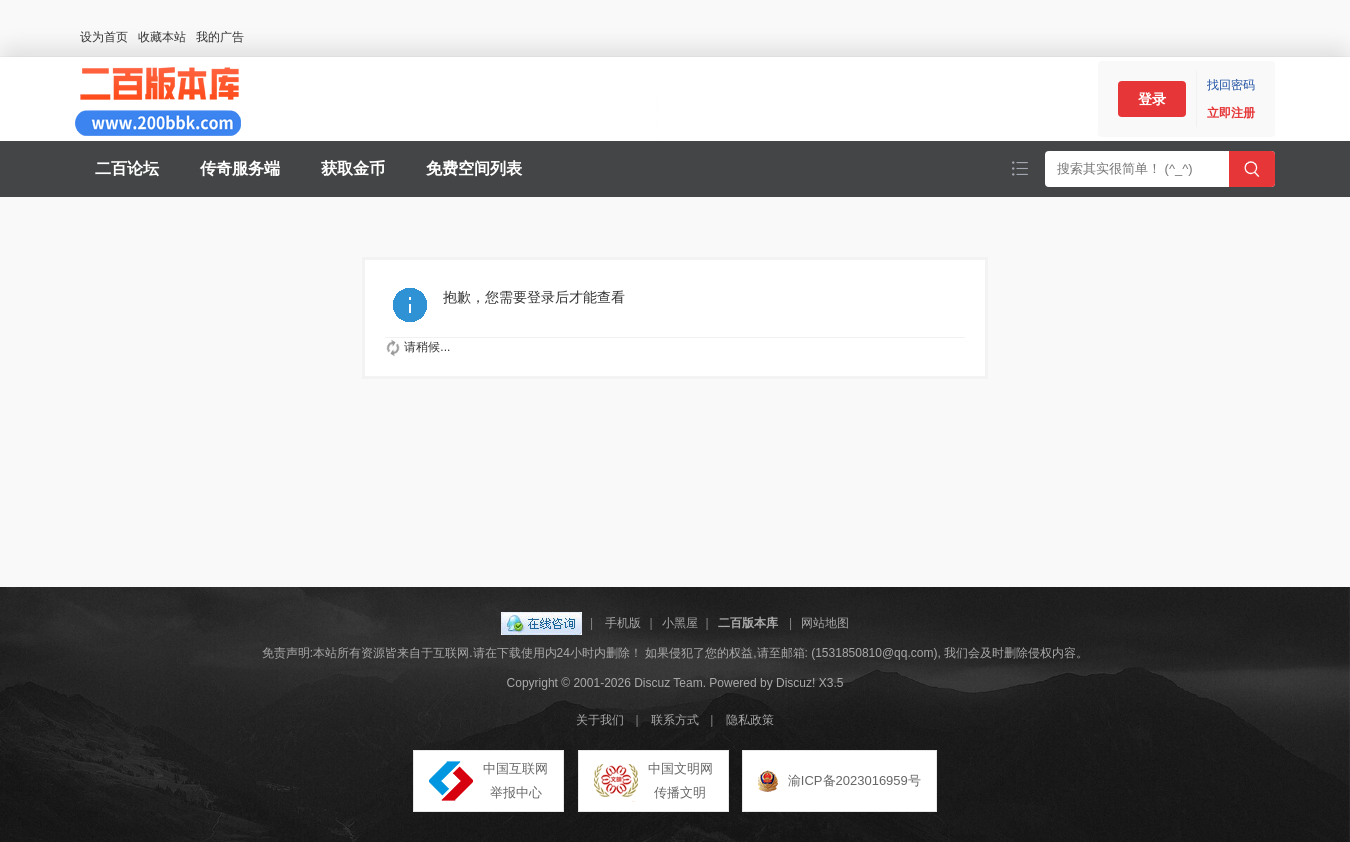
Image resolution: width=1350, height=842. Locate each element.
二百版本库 (748, 623)
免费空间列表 (474, 168)
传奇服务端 (240, 168)
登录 (1152, 99)
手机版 (623, 623)
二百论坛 (127, 168)
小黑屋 (680, 623)
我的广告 (220, 37)
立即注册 (1231, 113)
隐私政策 (750, 720)
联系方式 (675, 720)
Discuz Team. (670, 683)
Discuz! (795, 683)
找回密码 (1231, 85)
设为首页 (104, 37)
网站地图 (825, 623)
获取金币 (353, 168)
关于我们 (600, 720)
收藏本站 (162, 37)
